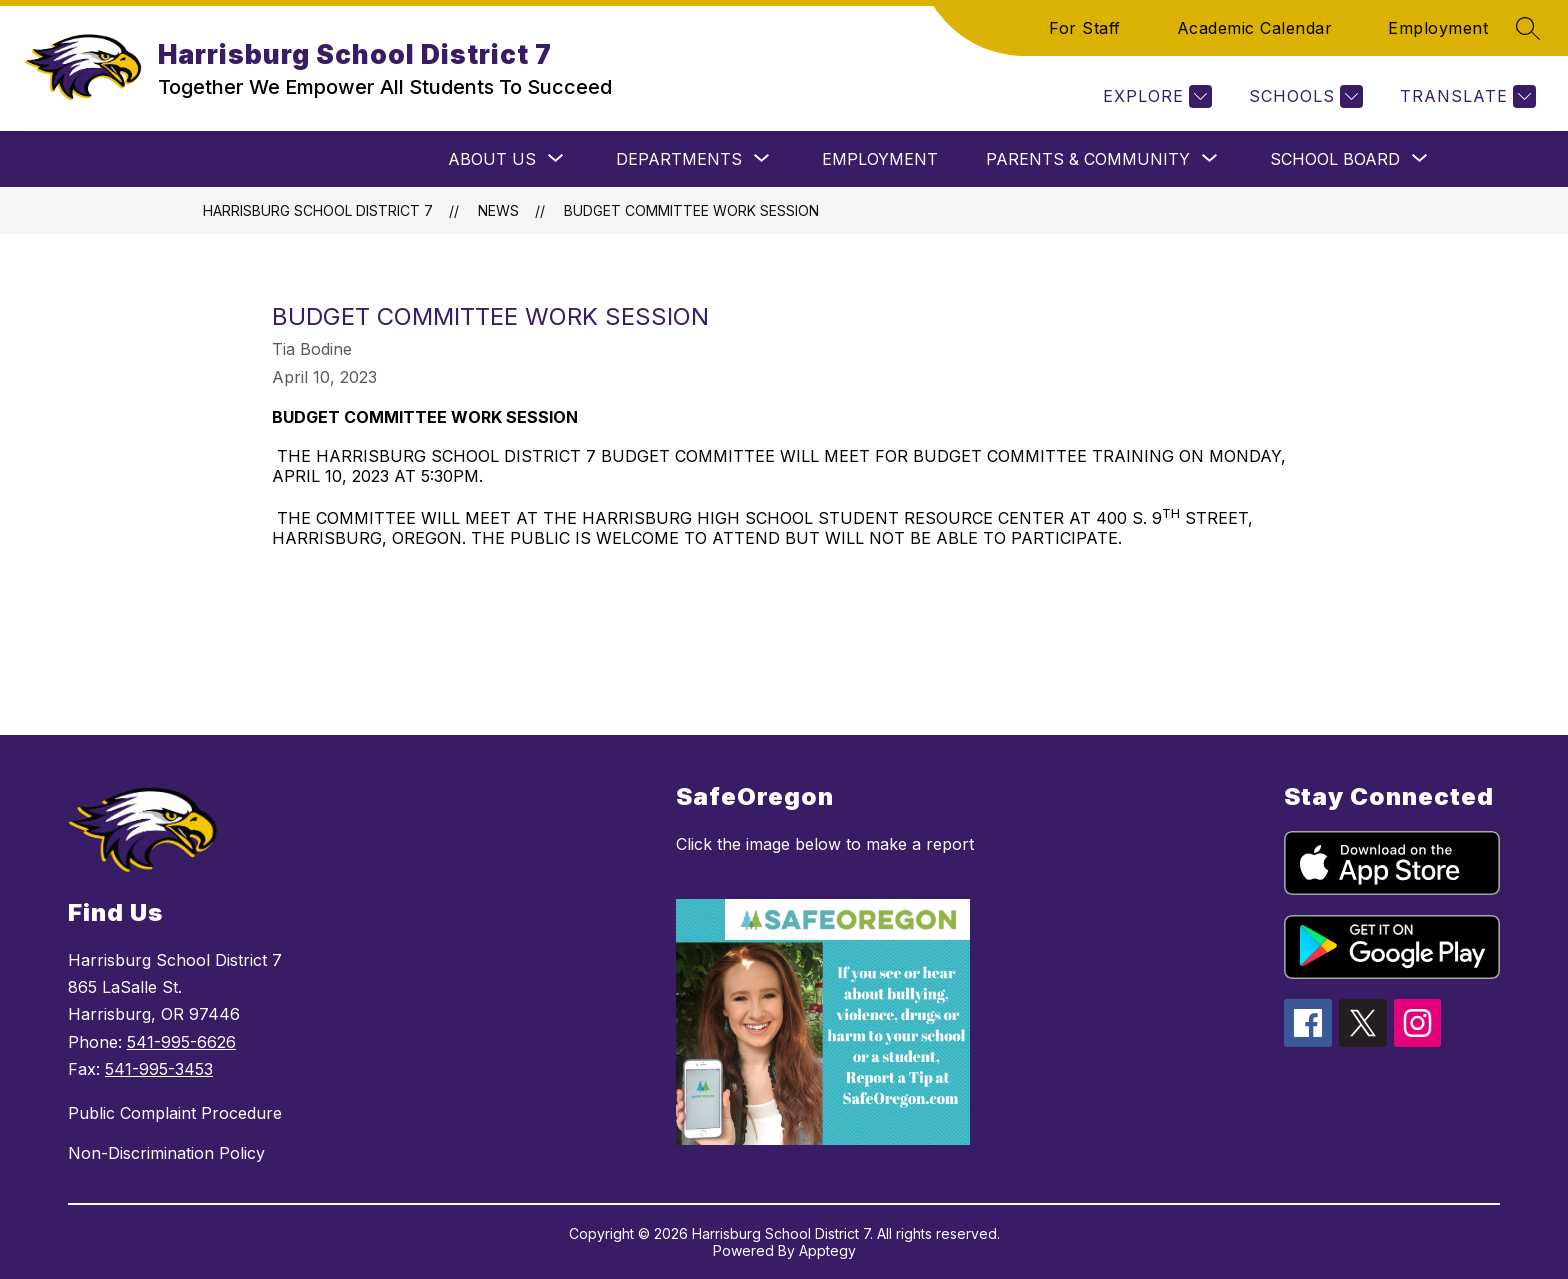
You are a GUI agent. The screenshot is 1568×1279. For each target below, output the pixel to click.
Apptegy (827, 1250)
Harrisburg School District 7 (318, 210)
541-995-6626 (181, 1042)
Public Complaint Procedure (175, 1113)
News (498, 210)
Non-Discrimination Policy (166, 1153)
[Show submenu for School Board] (1335, 159)
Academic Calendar (1255, 28)
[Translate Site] (1465, 96)
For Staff (1085, 28)
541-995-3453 (159, 1069)
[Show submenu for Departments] (679, 159)
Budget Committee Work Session (691, 210)
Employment (1438, 28)
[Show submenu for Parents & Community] (1088, 159)
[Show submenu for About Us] (492, 159)
